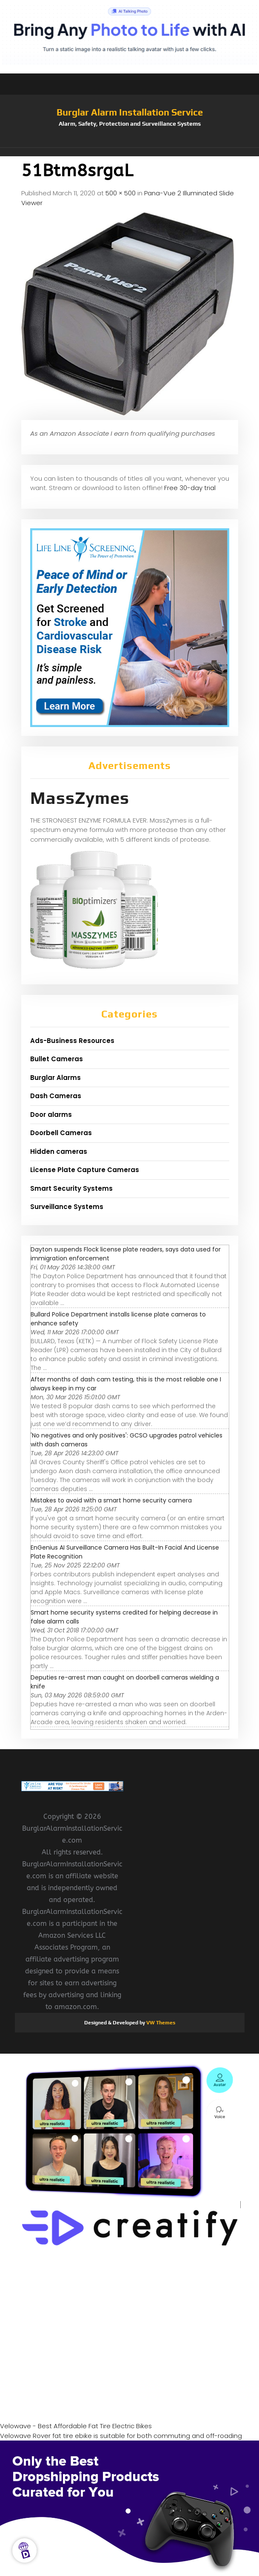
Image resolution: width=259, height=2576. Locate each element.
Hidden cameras (58, 1151)
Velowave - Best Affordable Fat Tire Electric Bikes (76, 2425)
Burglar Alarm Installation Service (130, 112)
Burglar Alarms (55, 1077)
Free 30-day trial (190, 487)
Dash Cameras (55, 1095)
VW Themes (160, 2023)
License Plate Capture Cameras (84, 1169)
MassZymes (79, 798)
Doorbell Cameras (61, 1132)
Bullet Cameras (56, 1058)
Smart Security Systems (71, 1188)
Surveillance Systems (66, 1206)
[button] (129, 152)
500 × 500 (120, 193)
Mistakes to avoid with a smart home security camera (111, 1500)
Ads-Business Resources (72, 1040)
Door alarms (51, 1114)
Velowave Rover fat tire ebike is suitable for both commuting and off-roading (121, 2435)
